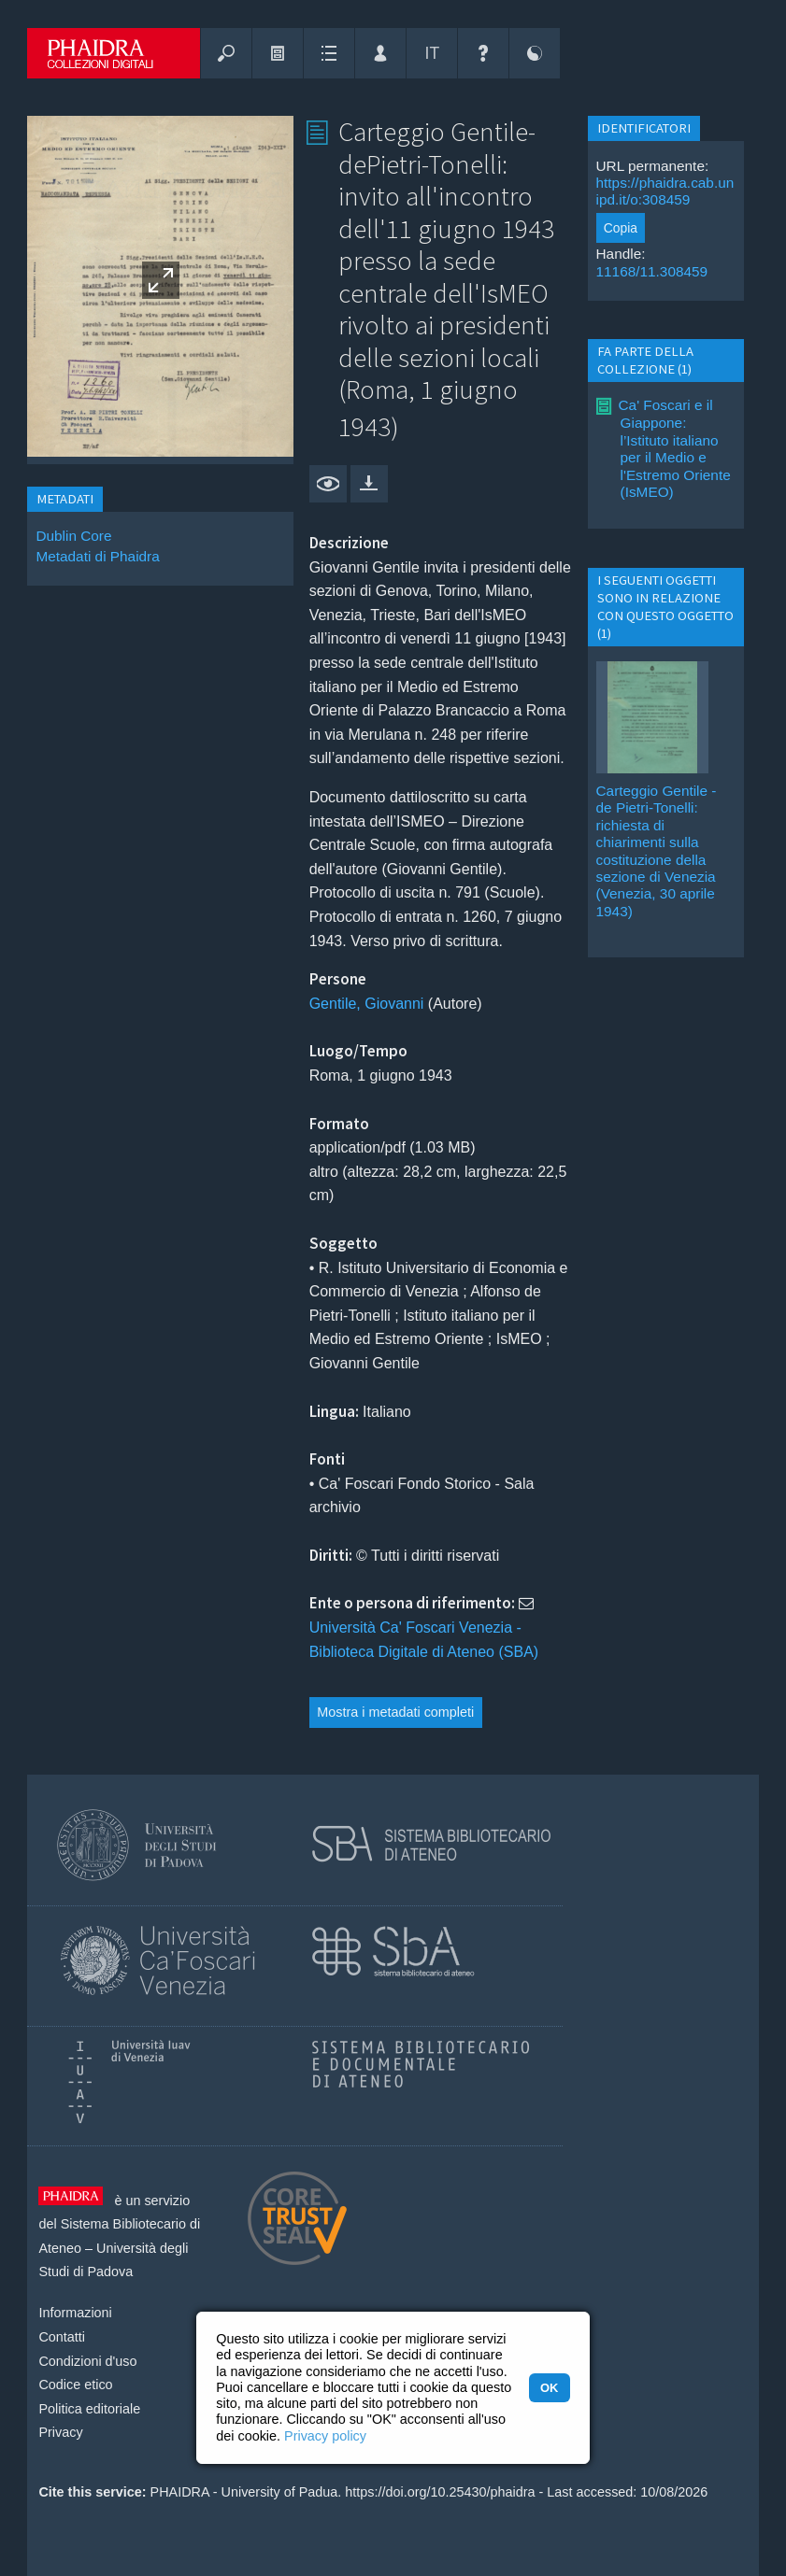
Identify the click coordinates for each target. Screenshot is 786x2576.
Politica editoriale (89, 2408)
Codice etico (75, 2384)
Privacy (60, 2432)
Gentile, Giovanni (366, 1004)
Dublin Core (73, 536)
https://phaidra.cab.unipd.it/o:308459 (665, 191)
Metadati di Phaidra (97, 556)
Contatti (61, 2336)
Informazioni (74, 2312)
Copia (620, 227)
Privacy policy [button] (325, 2435)
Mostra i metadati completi (395, 1712)
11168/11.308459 (652, 271)
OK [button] (549, 2388)
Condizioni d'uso (87, 2361)
